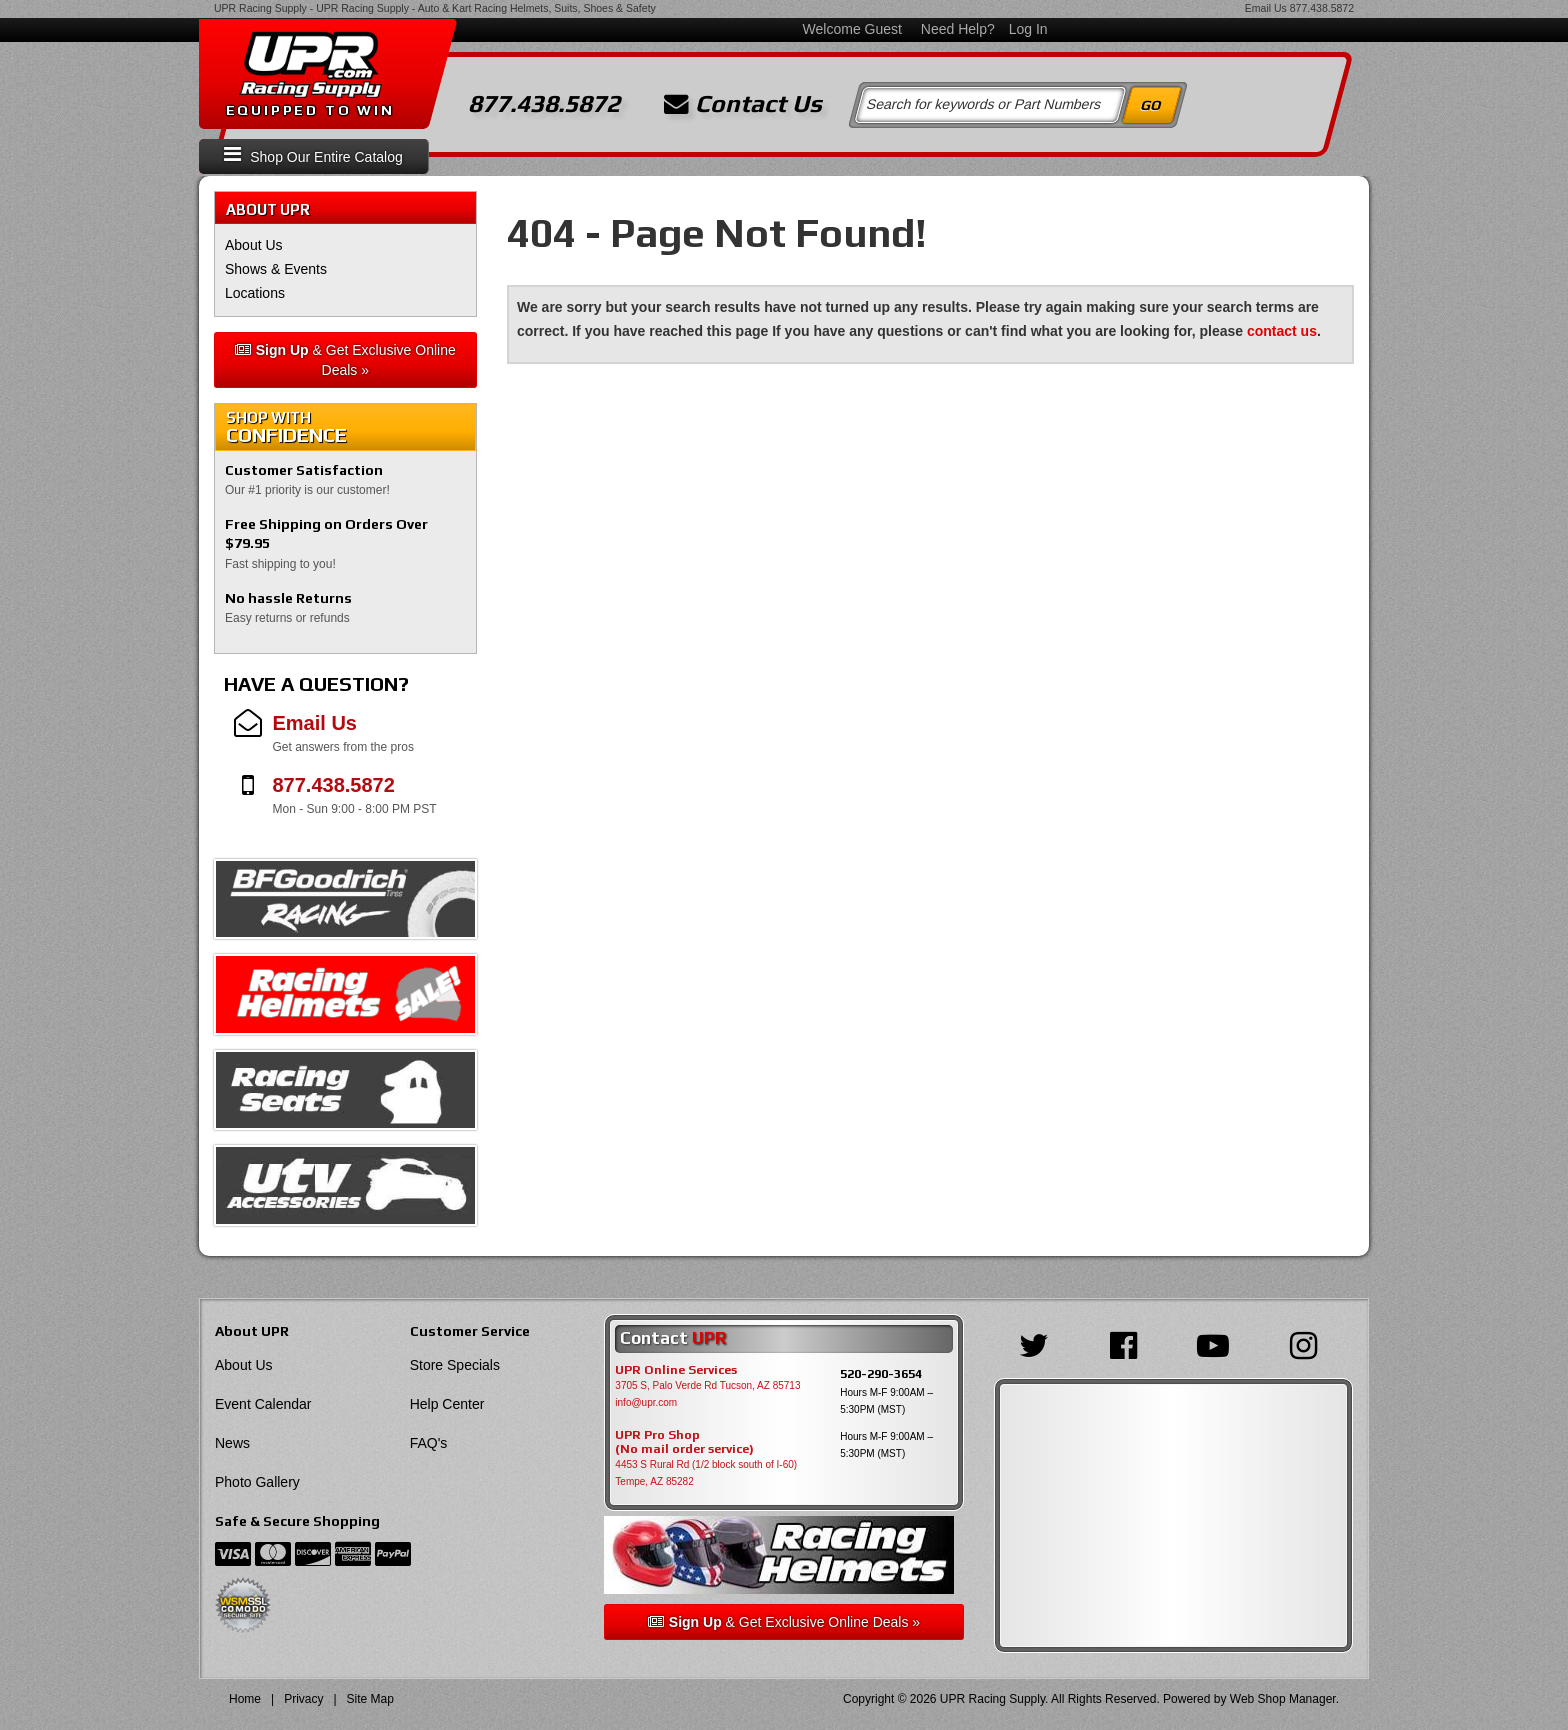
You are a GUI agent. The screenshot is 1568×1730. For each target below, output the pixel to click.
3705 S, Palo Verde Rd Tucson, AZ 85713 (707, 1385)
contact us (1282, 331)
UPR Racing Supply (260, 8)
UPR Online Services (676, 1370)
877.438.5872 (1322, 8)
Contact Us (743, 104)
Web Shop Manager (1283, 1699)
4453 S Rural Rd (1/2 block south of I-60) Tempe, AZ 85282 (706, 1473)
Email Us (1266, 8)
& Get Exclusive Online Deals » (345, 360)
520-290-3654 (881, 1373)
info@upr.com (646, 1402)
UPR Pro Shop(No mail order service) (684, 1442)
